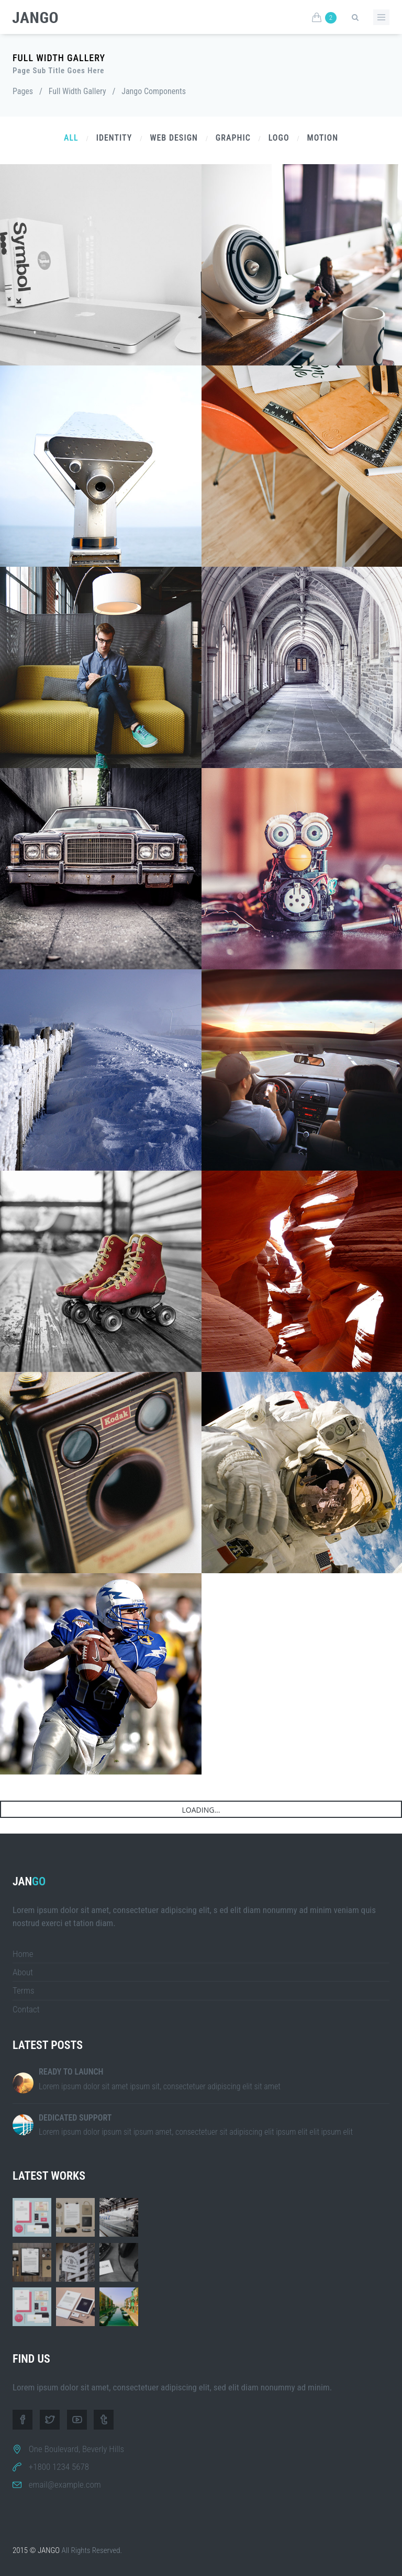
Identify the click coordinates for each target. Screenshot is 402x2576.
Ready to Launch (71, 2072)
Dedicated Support (75, 2118)
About (23, 1972)
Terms (24, 1990)
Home (23, 1954)
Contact (26, 2009)
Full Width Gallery (77, 91)
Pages (23, 91)
